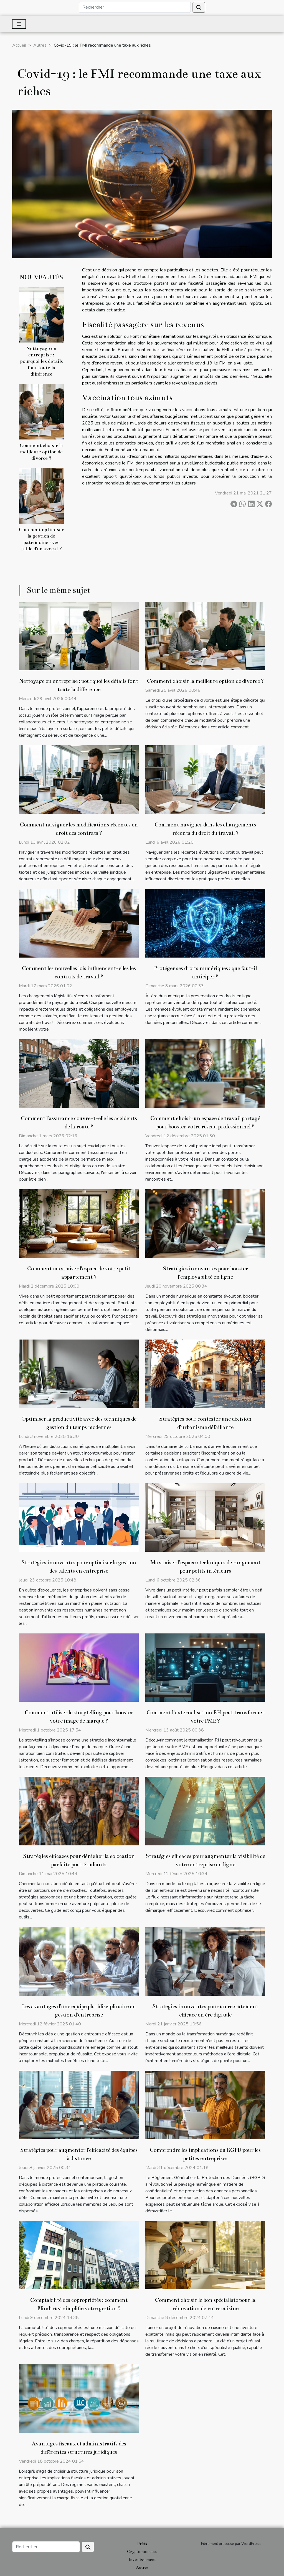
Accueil (19, 45)
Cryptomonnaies (142, 2551)
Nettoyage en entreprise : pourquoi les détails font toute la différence (41, 361)
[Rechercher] (135, 7)
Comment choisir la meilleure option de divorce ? (41, 452)
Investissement (142, 2559)
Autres (40, 45)
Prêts (142, 2543)
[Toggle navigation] (19, 24)
